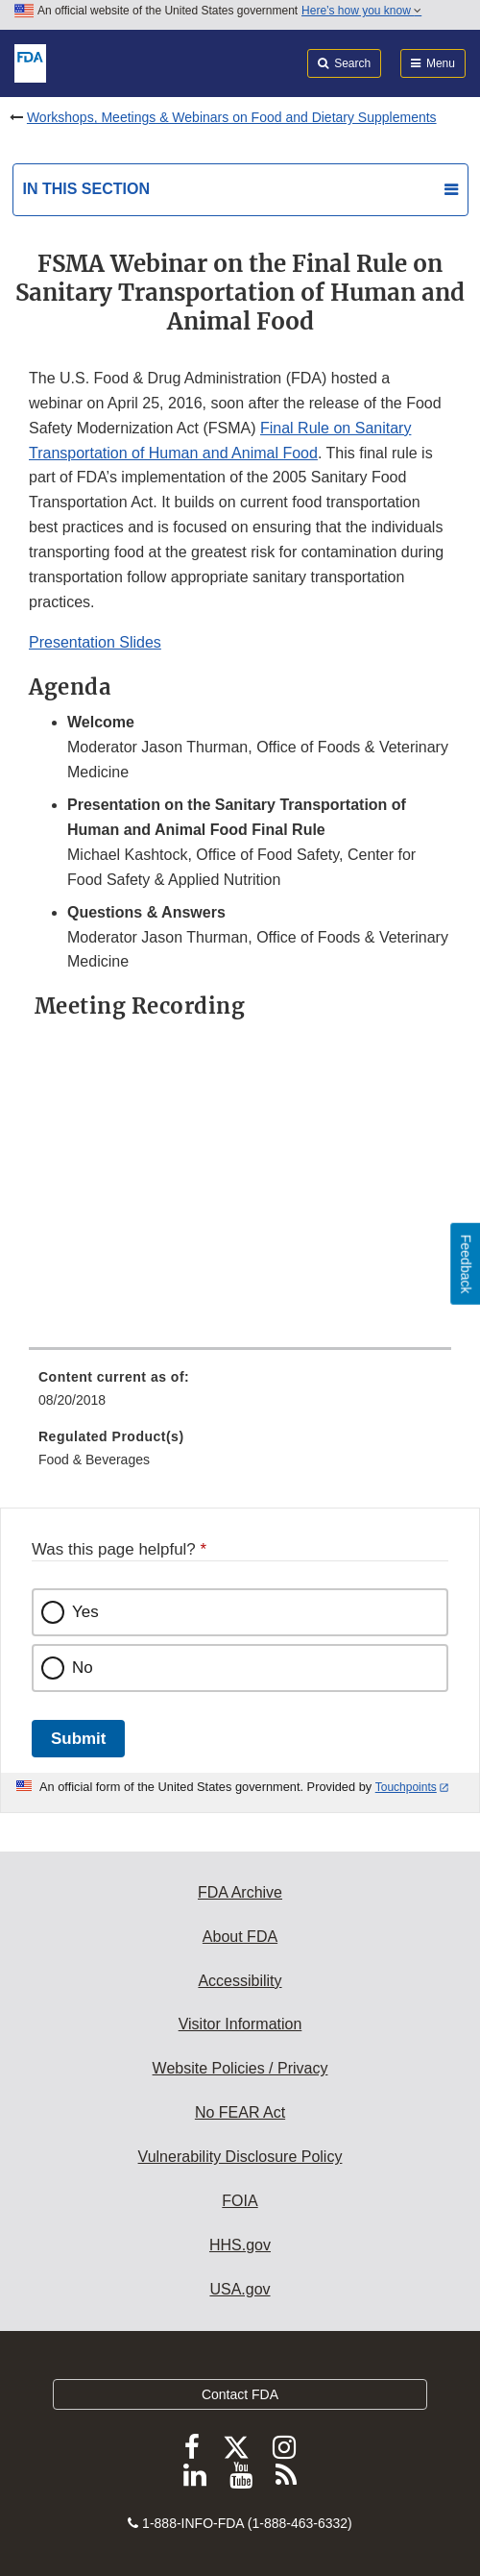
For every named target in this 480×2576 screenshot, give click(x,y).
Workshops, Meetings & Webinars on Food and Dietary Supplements (232, 117)
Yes (85, 1612)
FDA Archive (240, 1892)
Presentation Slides (95, 642)
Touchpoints (406, 1787)
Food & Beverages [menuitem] (94, 1459)
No (82, 1667)
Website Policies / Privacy (240, 2068)
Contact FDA (240, 2394)
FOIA (239, 2201)
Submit (78, 1739)
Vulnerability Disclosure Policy (240, 2156)
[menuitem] (240, 1395)
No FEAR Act (240, 2112)
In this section (86, 189)
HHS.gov (240, 2245)
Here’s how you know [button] (361, 10)
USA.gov (239, 2289)
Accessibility (239, 1981)
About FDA (240, 1936)
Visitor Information (240, 2024)
